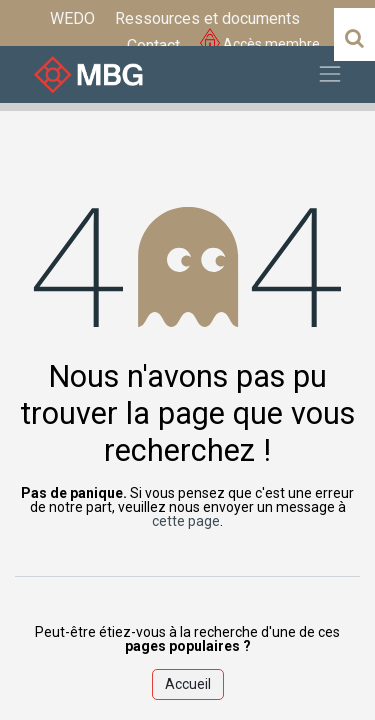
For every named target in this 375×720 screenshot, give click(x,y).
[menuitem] (72, 19)
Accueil (188, 684)
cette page (186, 521)
